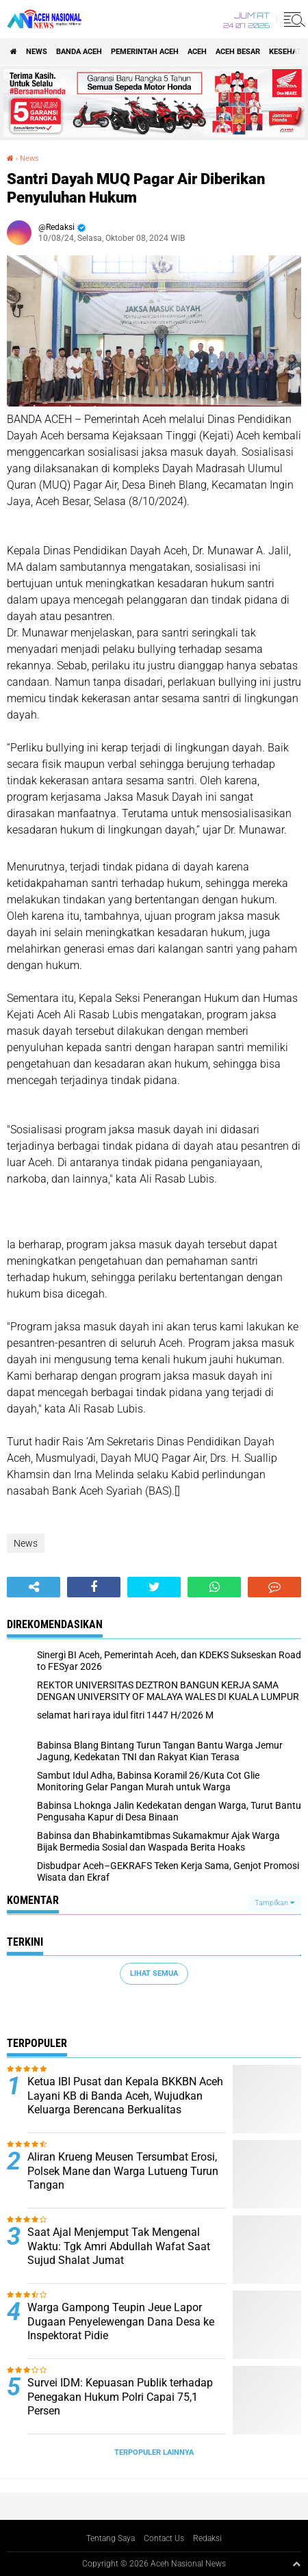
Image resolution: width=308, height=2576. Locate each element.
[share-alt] (33, 1587)
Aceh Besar (238, 51)
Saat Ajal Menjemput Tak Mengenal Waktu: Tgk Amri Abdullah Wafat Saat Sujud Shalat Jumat (118, 2246)
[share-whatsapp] (214, 1587)
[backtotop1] (296, 2563)
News (36, 51)
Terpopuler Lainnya (154, 2452)
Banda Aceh (79, 51)
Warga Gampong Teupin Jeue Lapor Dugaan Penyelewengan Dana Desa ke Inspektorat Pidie (120, 2322)
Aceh (197, 51)
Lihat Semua (154, 1973)
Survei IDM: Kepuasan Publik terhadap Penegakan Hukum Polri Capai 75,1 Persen (120, 2397)
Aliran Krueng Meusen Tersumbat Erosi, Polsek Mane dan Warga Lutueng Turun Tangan (122, 2171)
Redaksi (207, 2538)
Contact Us (164, 2538)
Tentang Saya (110, 2538)
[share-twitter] (154, 1587)
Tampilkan (274, 1902)
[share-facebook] (93, 1587)
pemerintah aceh (145, 51)
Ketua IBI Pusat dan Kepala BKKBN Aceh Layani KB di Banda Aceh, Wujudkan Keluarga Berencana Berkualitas (125, 2096)
